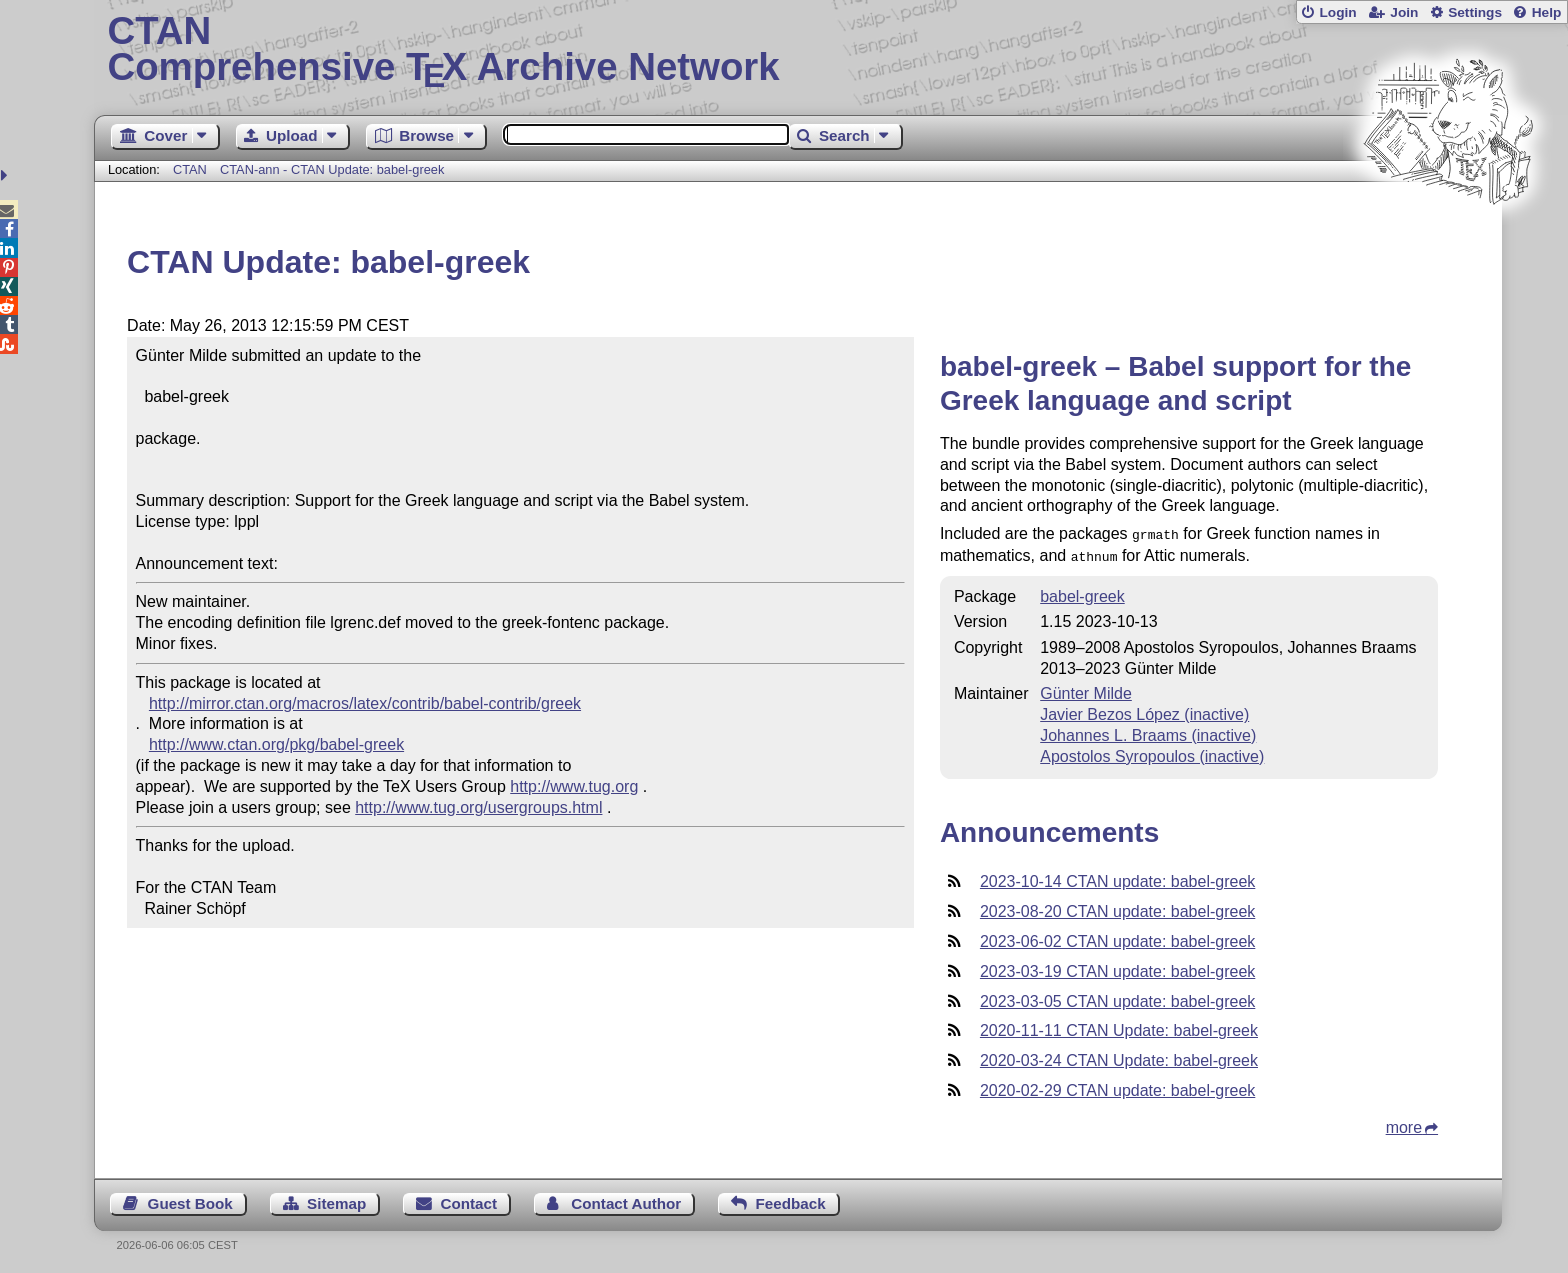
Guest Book (190, 1199)
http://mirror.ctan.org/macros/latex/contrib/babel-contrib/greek (365, 703)
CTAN (190, 169)
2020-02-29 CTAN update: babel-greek (1117, 1086)
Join (1404, 12)
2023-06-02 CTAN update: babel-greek (1117, 937)
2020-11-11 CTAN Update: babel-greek (1119, 1026)
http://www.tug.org (574, 786)
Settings (1475, 12)
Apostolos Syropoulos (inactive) (1152, 752)
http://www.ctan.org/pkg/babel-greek (276, 744)
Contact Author (626, 1199)
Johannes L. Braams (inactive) (1148, 731)
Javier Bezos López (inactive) (1144, 710)
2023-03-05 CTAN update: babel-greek (1117, 997)
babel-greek (1082, 592)
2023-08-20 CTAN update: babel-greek (1117, 907)
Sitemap (336, 1199)
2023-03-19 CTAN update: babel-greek (1117, 967)
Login (1337, 12)
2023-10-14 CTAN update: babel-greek (1117, 877)
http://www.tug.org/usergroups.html (478, 807)
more (1404, 1123)
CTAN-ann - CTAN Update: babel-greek (332, 169)
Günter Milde (1086, 689)
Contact (469, 1199)
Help (1547, 12)
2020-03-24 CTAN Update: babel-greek (1119, 1056)
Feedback (791, 1199)
